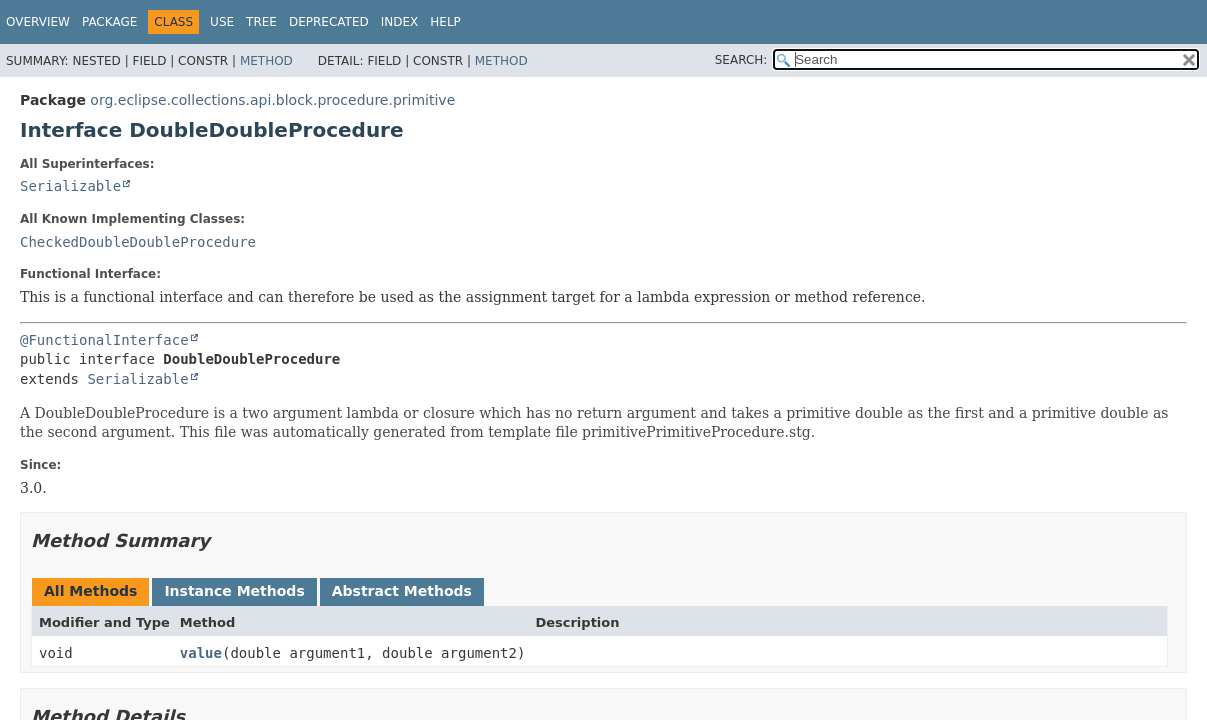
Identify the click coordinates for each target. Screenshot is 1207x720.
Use (222, 22)
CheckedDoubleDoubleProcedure (138, 242)
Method (266, 61)
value (201, 653)
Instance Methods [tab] (234, 591)
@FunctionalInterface (104, 340)
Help (445, 22)
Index (400, 22)
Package (109, 22)
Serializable (70, 186)
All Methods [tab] (90, 591)
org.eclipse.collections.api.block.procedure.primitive (272, 100)
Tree (261, 22)
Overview (38, 22)
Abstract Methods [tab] (402, 591)
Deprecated (329, 22)
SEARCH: (741, 60)
